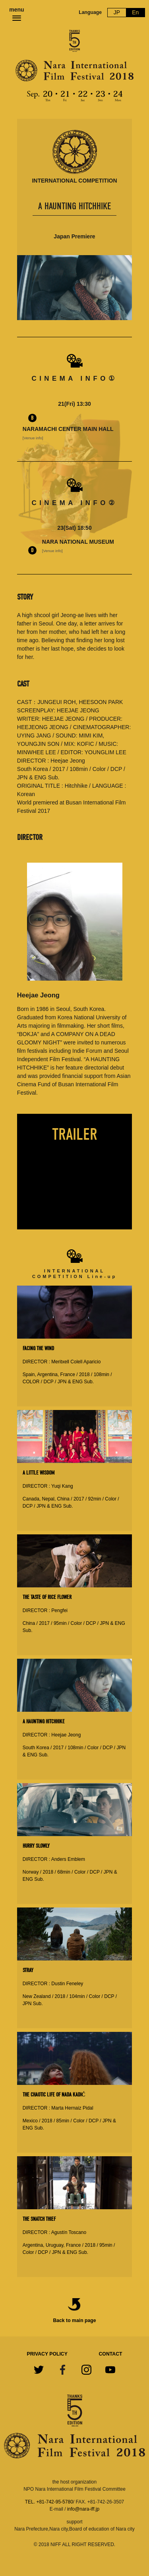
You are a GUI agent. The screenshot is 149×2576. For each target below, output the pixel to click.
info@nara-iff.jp (83, 2509)
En (135, 12)
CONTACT (110, 2354)
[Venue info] (33, 438)
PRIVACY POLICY (47, 2354)
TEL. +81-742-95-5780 (49, 2502)
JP (117, 12)
